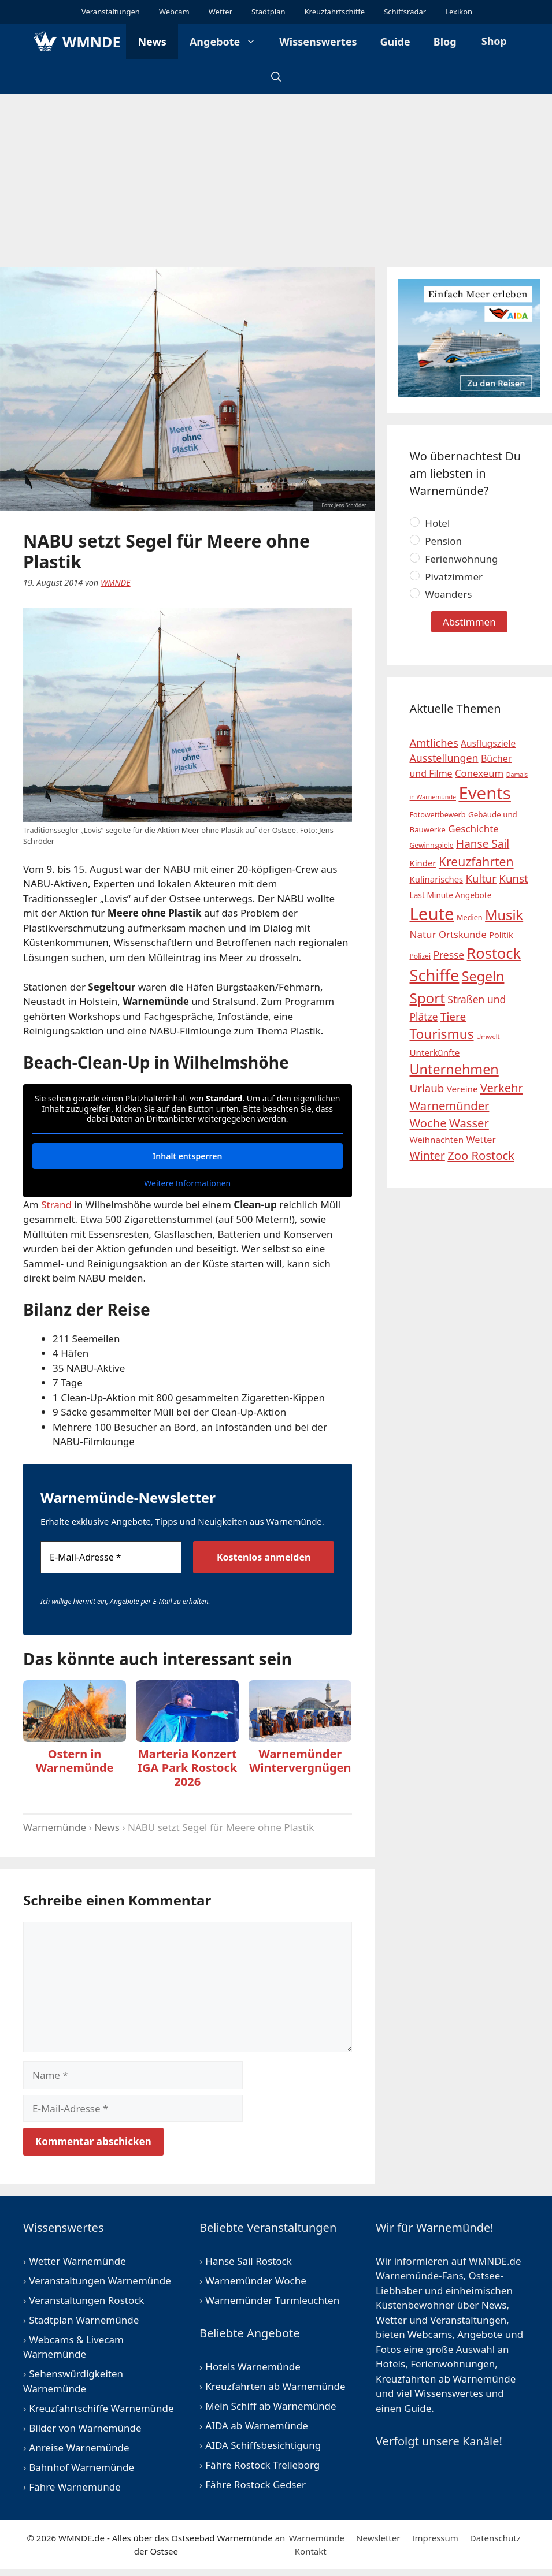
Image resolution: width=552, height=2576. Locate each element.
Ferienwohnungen (452, 2363)
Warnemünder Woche (255, 2280)
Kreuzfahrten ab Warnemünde (275, 2386)
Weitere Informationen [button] (187, 1183)
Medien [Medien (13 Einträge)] (470, 917)
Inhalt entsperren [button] (187, 1155)
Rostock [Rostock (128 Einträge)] (494, 953)
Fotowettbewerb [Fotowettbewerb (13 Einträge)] (438, 814)
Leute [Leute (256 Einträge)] (432, 913)
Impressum (435, 2538)
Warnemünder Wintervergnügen (300, 1760)
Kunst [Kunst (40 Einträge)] (513, 878)
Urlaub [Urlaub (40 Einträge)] (427, 1088)
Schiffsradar (404, 11)
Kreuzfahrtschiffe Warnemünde (101, 2408)
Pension (436, 541)
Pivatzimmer (446, 577)
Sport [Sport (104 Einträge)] (427, 997)
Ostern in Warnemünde (75, 1760)
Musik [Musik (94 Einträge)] (504, 915)
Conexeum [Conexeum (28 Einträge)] (479, 773)
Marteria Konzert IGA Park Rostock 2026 (187, 1767)
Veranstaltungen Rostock (86, 2300)
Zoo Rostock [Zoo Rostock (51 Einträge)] (480, 1155)
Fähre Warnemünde (75, 2486)
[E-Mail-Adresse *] (110, 1557)
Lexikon (457, 11)
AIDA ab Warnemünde (256, 2425)
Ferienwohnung (454, 559)
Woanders (441, 594)
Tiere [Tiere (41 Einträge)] (453, 1016)
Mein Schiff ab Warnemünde (270, 2406)
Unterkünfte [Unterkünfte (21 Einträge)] (435, 1052)
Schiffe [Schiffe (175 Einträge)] (435, 975)
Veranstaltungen (110, 11)
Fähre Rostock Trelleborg (262, 2464)
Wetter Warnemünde (77, 2261)
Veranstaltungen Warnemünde (100, 2280)
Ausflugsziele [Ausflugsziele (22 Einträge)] (488, 744)
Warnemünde (54, 1827)
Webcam (173, 11)
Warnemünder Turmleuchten (272, 2300)
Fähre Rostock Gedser (255, 2484)
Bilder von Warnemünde (85, 2427)
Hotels (390, 2363)
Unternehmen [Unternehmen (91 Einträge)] (454, 1069)
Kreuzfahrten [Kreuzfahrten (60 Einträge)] (476, 861)
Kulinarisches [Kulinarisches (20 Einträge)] (437, 879)
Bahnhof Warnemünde (81, 2467)
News (152, 42)
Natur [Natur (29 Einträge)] (423, 934)
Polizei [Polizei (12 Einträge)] (420, 956)
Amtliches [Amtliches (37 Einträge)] (434, 742)
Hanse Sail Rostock (248, 2261)
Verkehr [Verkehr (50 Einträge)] (501, 1088)
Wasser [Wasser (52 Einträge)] (469, 1123)
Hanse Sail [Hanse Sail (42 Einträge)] (482, 843)
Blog (445, 42)
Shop (493, 41)
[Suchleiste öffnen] (276, 76)
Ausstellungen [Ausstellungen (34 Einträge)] (444, 758)
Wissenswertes (318, 42)
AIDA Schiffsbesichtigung (263, 2445)
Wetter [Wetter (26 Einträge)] (481, 1139)
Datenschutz (495, 2538)
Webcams (429, 2334)
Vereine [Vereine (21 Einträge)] (462, 1089)
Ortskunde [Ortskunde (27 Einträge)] (463, 934)
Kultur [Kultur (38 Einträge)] (481, 878)
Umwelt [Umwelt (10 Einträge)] (488, 1036)
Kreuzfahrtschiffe (334, 11)
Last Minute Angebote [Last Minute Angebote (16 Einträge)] (451, 894)
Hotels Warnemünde (253, 2366)
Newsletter (378, 2538)
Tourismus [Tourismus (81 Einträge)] (442, 1034)
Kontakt (311, 2551)
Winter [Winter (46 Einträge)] (427, 1155)
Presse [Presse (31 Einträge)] (448, 955)
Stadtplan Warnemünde (84, 2319)
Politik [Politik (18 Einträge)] (501, 934)
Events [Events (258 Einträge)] (484, 793)
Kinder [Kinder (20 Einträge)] (423, 863)
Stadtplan (268, 11)
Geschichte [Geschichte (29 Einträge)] (473, 828)
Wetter (219, 11)
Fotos (388, 2349)
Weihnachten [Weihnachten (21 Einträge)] (437, 1139)
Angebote (229, 41)
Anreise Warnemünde (79, 2447)
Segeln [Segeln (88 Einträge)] (483, 976)
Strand (56, 1204)
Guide (395, 42)
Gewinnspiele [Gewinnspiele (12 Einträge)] (432, 845)
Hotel (430, 523)
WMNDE (91, 41)
